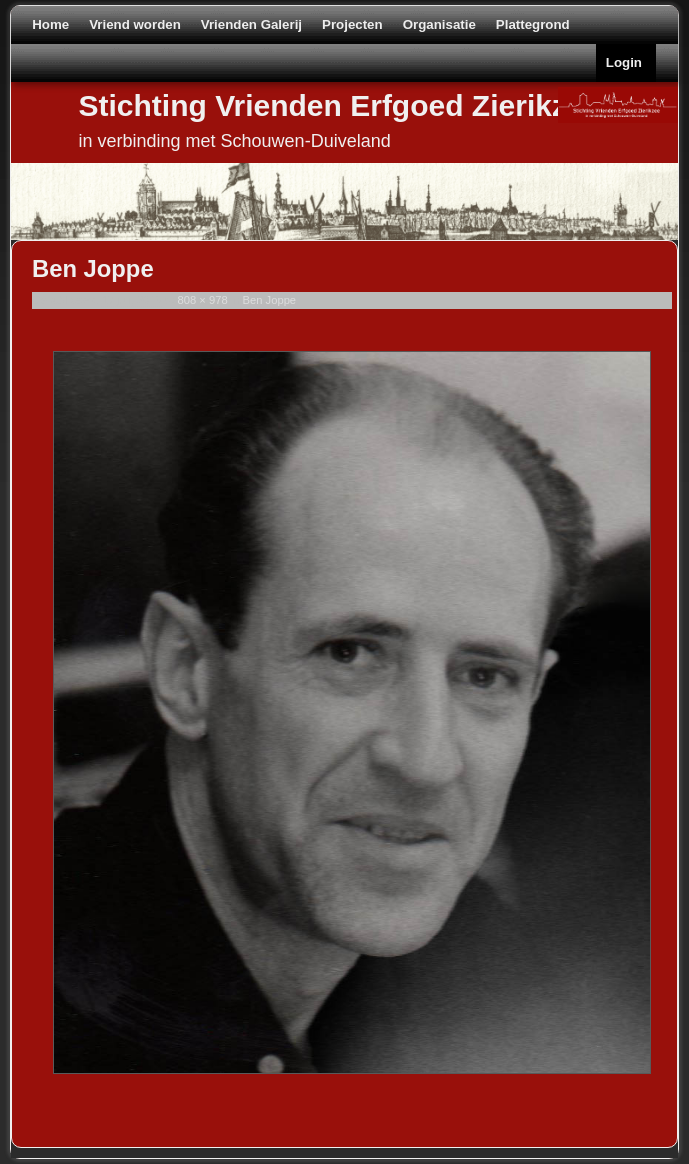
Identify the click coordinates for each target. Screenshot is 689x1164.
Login (624, 62)
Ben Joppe (270, 300)
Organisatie (439, 24)
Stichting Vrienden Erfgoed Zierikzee (340, 105)
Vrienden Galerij (251, 24)
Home (50, 24)
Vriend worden (135, 24)
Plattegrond (533, 24)
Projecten (352, 24)
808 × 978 (203, 300)
